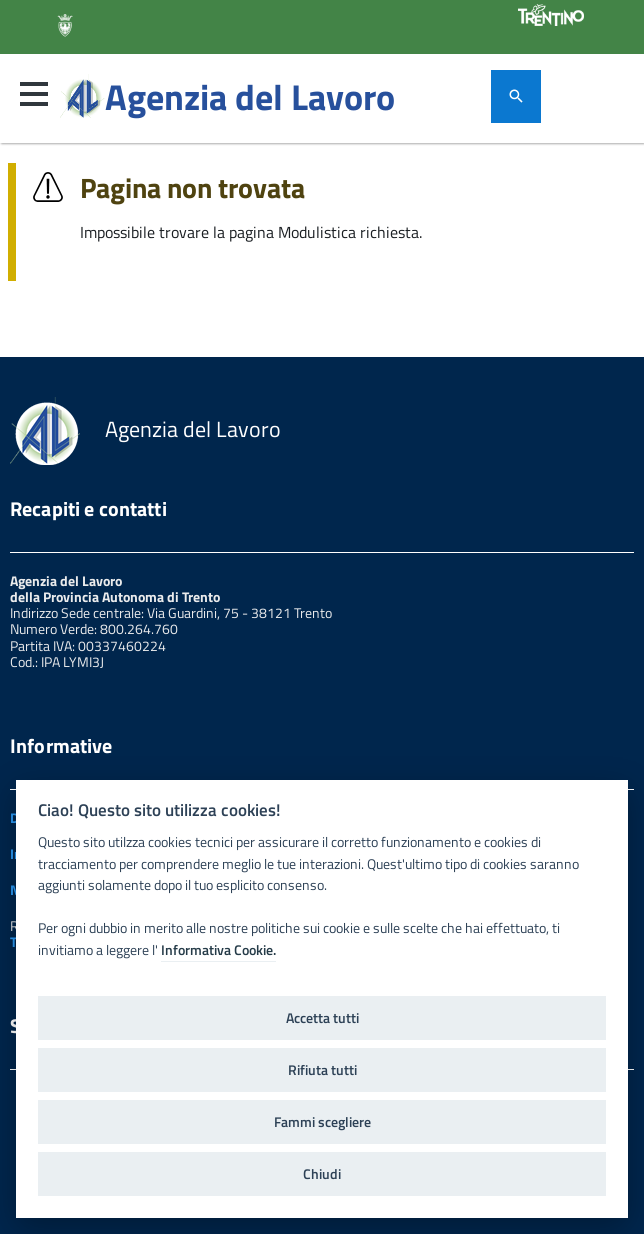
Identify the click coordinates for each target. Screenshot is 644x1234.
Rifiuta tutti (322, 1070)
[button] (34, 94)
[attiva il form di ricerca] (516, 96)
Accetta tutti (322, 1018)
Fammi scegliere (322, 1122)
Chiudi (322, 1174)
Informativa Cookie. (218, 950)
